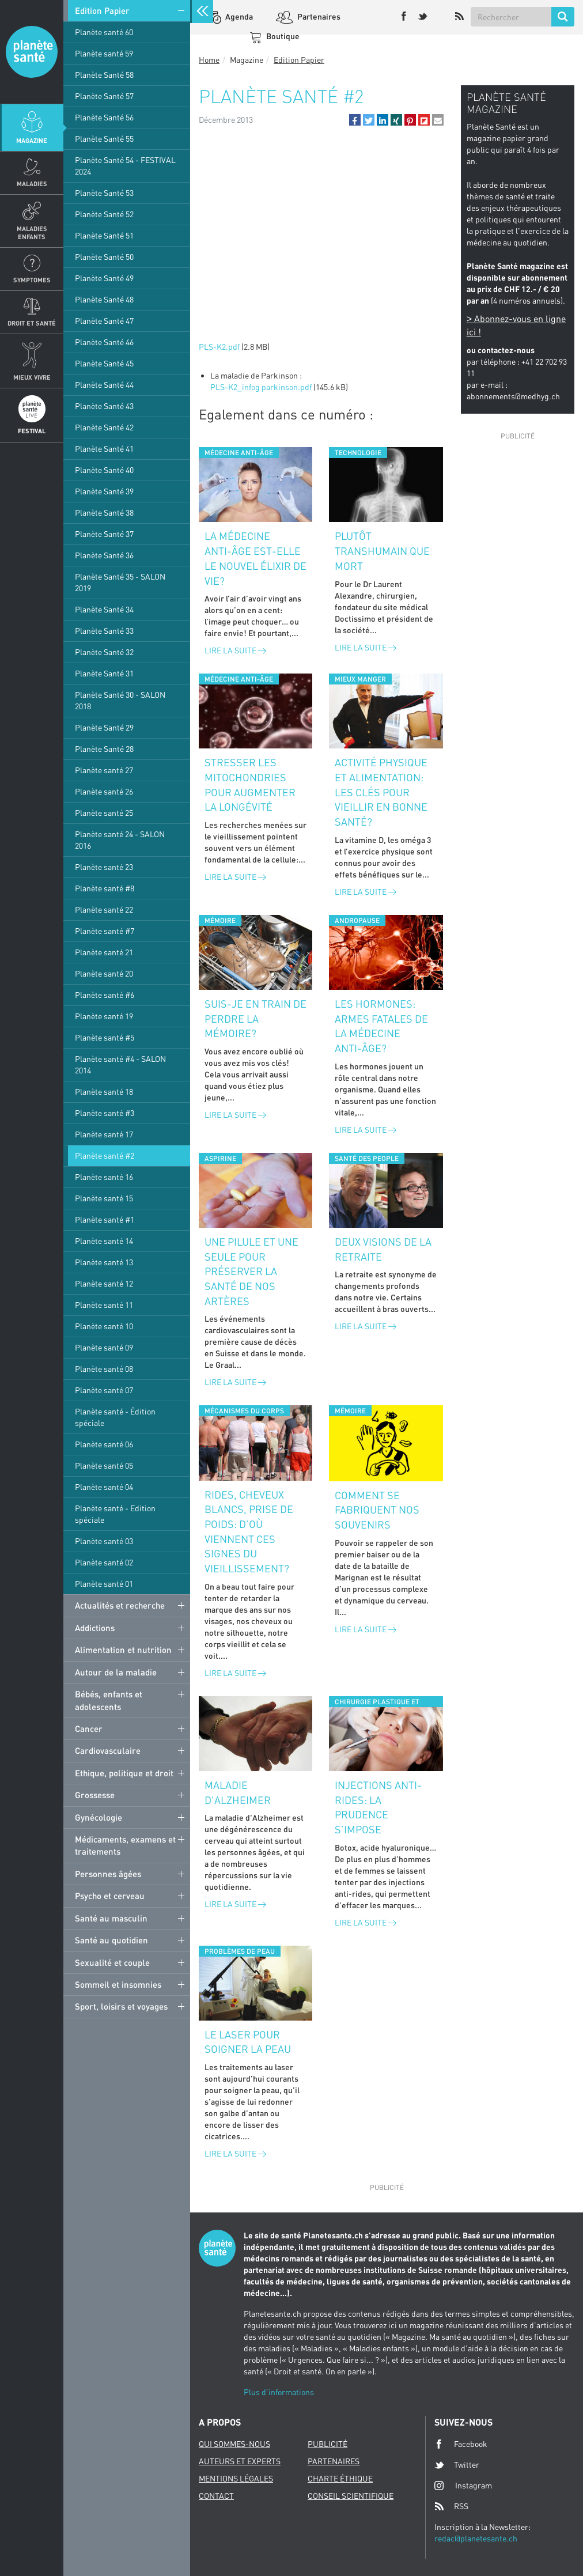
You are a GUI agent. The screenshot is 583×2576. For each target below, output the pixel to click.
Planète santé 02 (104, 1562)
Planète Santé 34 (104, 609)
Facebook (460, 2444)
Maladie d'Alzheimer (238, 1792)
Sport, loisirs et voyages (121, 2006)
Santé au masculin (111, 1918)
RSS (451, 2506)
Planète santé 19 (104, 1016)
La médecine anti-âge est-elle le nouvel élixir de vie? (255, 558)
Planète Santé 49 (104, 278)
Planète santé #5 (104, 1037)
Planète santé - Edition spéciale (115, 1514)
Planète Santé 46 (104, 342)
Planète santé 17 (104, 1134)
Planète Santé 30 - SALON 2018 (120, 700)
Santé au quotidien (111, 1940)
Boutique (282, 36)
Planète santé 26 (104, 791)
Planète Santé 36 (104, 555)
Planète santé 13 (104, 1262)
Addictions (95, 1627)
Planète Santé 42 (104, 427)
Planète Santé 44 (104, 384)
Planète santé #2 (104, 1155)
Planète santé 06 (104, 1444)
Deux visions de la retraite (383, 1249)
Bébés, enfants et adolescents (108, 1700)
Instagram (463, 2485)
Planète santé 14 (104, 1241)
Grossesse (95, 1795)
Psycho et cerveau (110, 1895)
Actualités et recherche (120, 1605)
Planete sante (32, 52)
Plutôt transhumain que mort (382, 550)
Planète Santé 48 (104, 299)
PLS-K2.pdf (219, 346)
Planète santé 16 (104, 1177)
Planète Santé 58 (104, 75)
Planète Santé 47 (104, 321)
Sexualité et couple (112, 1962)
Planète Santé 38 (104, 512)
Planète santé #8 (104, 888)
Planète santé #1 (104, 1219)
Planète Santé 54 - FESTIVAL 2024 (125, 165)
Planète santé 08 (104, 1369)
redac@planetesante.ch (475, 2538)
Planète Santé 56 (104, 117)
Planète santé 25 (104, 813)
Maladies (32, 183)
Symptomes (32, 279)
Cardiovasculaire (108, 1750)
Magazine (31, 140)
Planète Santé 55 (104, 138)
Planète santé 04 (104, 1487)
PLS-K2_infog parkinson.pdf (261, 387)
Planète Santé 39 (104, 491)
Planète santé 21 (104, 952)
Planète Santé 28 (104, 749)
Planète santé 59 (104, 53)
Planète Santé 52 (104, 214)
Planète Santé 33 (104, 631)
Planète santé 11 (104, 1305)
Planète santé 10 (104, 1326)
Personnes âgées (108, 1873)
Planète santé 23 (104, 867)
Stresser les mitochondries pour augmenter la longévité (250, 784)
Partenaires (318, 16)
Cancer (89, 1728)
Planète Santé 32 (104, 652)
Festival (32, 430)
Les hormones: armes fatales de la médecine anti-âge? (381, 1025)
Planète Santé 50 (104, 257)
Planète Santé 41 (104, 448)
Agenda (238, 16)
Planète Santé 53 (104, 193)
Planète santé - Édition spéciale (115, 1417)
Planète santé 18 (104, 1091)
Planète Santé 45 (104, 363)
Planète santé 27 (104, 770)
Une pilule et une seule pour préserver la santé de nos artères (251, 1271)
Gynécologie (98, 1817)
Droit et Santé (31, 323)
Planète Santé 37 (104, 534)
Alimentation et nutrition (123, 1649)
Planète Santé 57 (104, 96)
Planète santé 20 (104, 973)
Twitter (456, 2465)
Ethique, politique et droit (124, 1773)
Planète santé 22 (104, 909)
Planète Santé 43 (104, 406)
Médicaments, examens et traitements (125, 1845)
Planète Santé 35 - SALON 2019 (120, 582)
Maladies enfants (32, 232)
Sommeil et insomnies (118, 1984)
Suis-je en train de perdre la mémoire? (255, 1018)
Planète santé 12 (104, 1283)
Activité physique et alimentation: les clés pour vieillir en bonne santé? (381, 792)
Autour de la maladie (116, 1672)
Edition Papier (102, 10)
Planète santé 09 (104, 1347)
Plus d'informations (279, 2392)
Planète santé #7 (104, 931)
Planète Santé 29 (104, 727)
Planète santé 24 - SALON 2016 (120, 839)
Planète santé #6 (104, 995)
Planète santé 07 (104, 1390)
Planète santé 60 (104, 32)
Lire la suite (235, 650)
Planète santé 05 (104, 1465)
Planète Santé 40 (104, 470)
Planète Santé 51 (104, 235)
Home (209, 60)
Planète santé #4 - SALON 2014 (120, 1064)
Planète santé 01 (104, 1583)
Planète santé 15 (104, 1198)
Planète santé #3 (104, 1113)
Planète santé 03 (104, 1541)
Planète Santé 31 (104, 673)
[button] (355, 120)
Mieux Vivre (32, 377)
